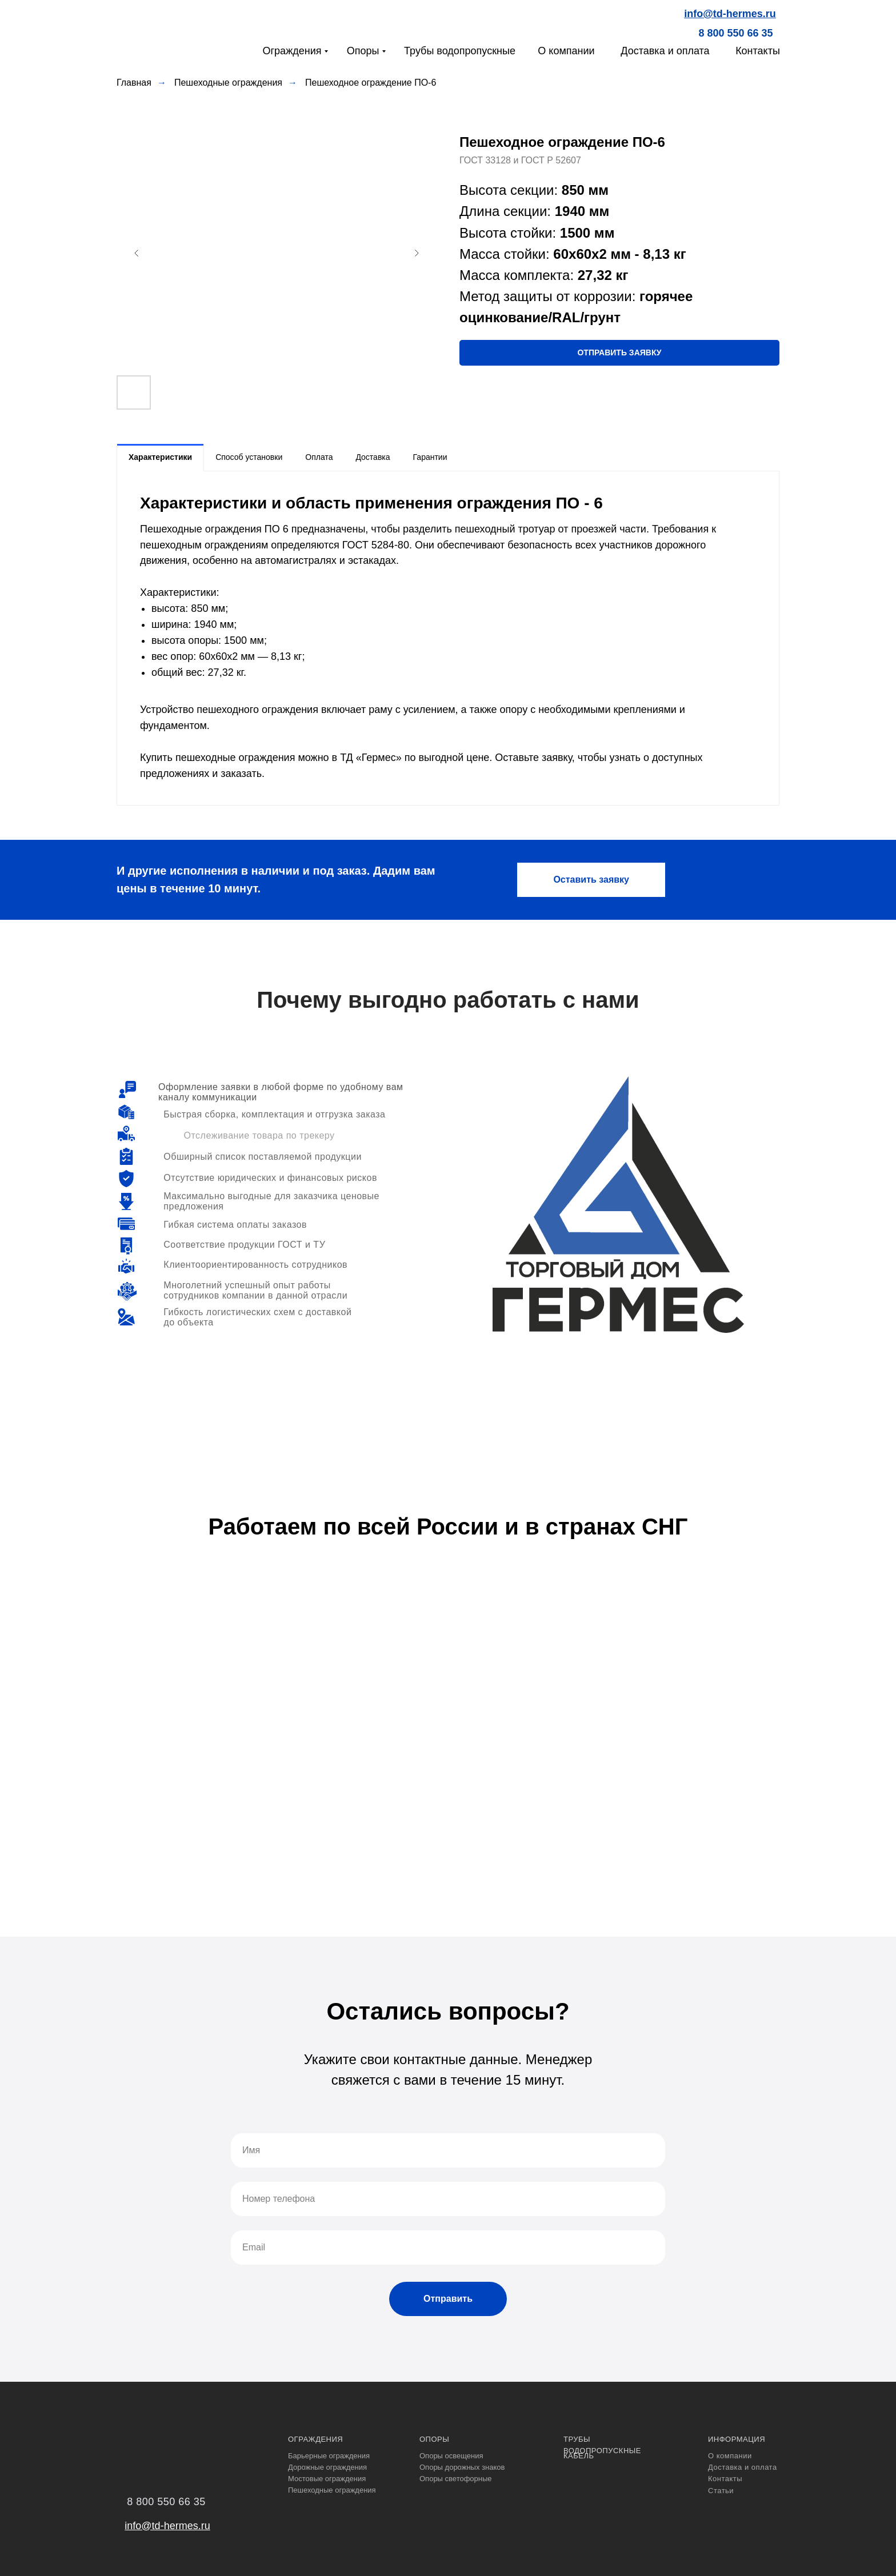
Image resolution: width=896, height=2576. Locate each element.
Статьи (721, 2490)
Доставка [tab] (372, 457)
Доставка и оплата (665, 51)
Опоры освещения (451, 2455)
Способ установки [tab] (248, 457)
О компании (566, 51)
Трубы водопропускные (459, 51)
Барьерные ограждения (329, 2455)
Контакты (757, 51)
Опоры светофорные (455, 2478)
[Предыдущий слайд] (136, 253)
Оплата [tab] (319, 457)
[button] (619, 353)
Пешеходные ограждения (228, 82)
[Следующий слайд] (416, 253)
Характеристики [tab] (160, 457)
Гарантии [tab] (430, 457)
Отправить (448, 2298)
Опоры (363, 51)
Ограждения (292, 51)
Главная (134, 82)
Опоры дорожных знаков (462, 2467)
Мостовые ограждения (327, 2478)
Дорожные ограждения (327, 2467)
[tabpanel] (448, 638)
